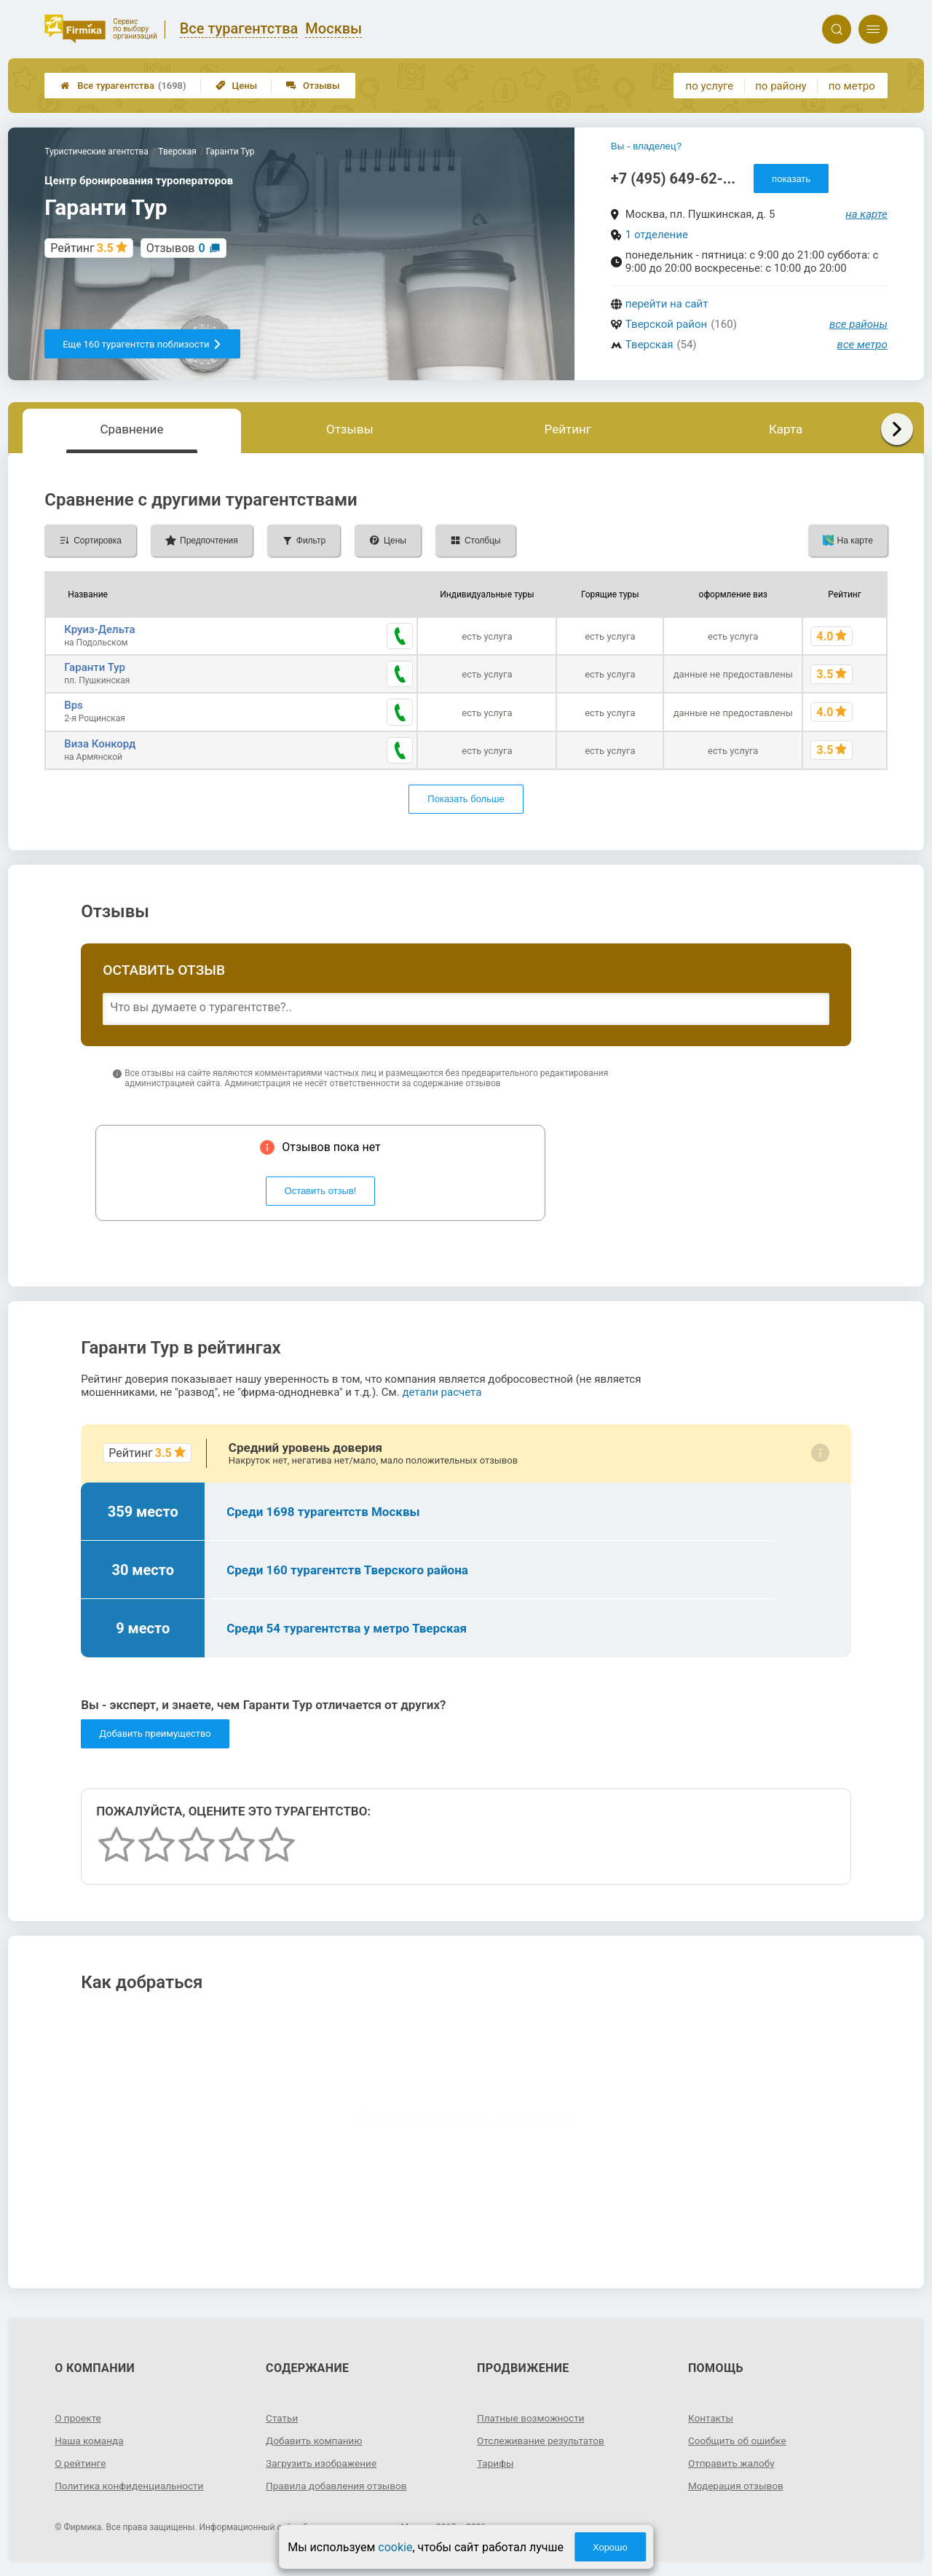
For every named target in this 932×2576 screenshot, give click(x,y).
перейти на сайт (666, 303)
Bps (73, 705)
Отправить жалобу (733, 2462)
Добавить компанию (316, 2440)
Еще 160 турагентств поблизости (142, 344)
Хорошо (610, 2547)
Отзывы (312, 85)
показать (791, 178)
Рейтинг (568, 429)
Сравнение (131, 429)
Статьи (282, 2417)
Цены (237, 85)
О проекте (79, 2417)
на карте (866, 214)
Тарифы (496, 2462)
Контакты (711, 2417)
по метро (852, 86)
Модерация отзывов (737, 2485)
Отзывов (175, 248)
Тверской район (666, 324)
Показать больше (465, 798)
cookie (395, 2547)
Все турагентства (123, 85)
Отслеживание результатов (543, 2440)
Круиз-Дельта (99, 629)
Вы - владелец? (646, 146)
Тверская (649, 344)
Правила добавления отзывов (338, 2485)
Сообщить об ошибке (738, 2440)
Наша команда (90, 2440)
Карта (785, 429)
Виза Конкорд (99, 743)
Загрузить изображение (323, 2462)
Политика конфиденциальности (131, 2485)
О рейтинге (81, 2462)
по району (780, 86)
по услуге (710, 86)
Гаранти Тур (94, 667)
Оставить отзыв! (321, 1190)
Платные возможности (532, 2417)
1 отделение (656, 234)
